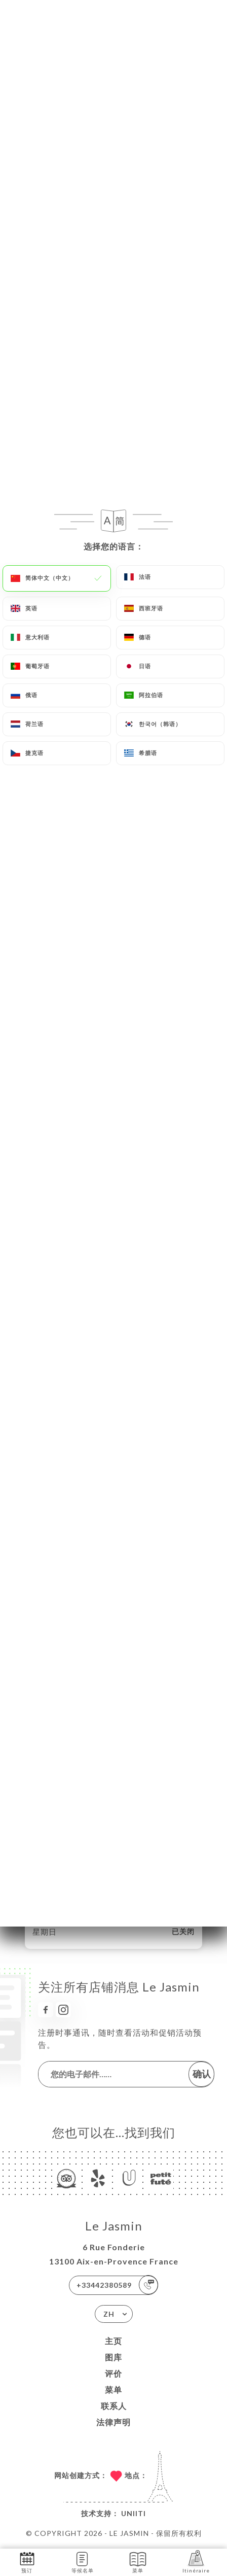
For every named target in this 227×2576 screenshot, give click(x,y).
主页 (113, 2341)
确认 (202, 2073)
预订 (27, 2561)
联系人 (114, 2406)
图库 (113, 2357)
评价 (113, 2373)
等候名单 (82, 2561)
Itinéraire (196, 2561)
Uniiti (133, 2513)
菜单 (113, 2389)
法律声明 (113, 2422)
